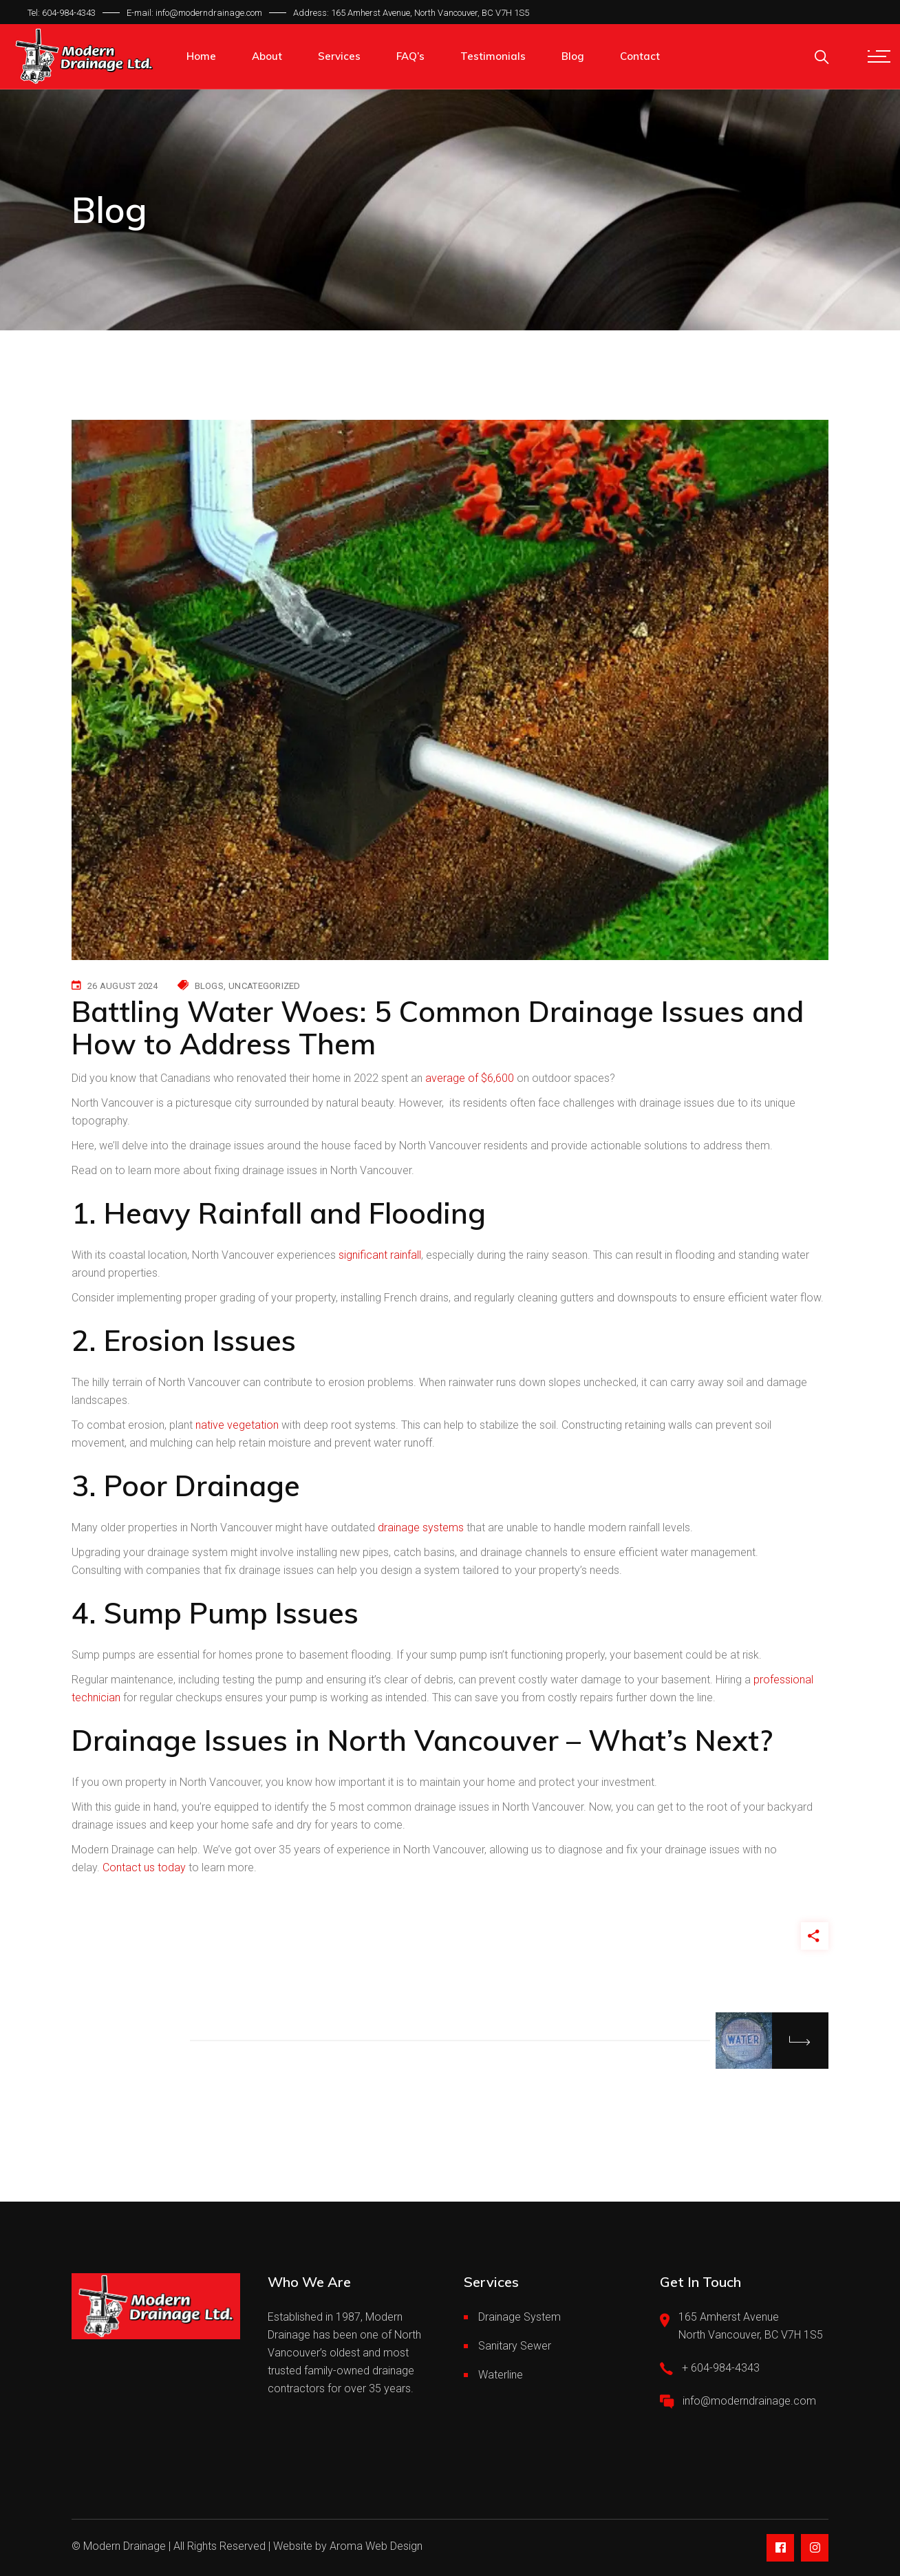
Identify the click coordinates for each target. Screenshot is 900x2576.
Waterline (500, 2374)
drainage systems (421, 1527)
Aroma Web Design (376, 2546)
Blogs (209, 986)
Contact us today (144, 1867)
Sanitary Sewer (514, 2345)
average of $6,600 (469, 1078)
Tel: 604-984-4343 (62, 13)
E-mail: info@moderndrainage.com (194, 13)
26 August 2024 (122, 986)
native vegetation (237, 1424)
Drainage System (519, 2316)
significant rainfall (380, 1255)
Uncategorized (264, 986)
